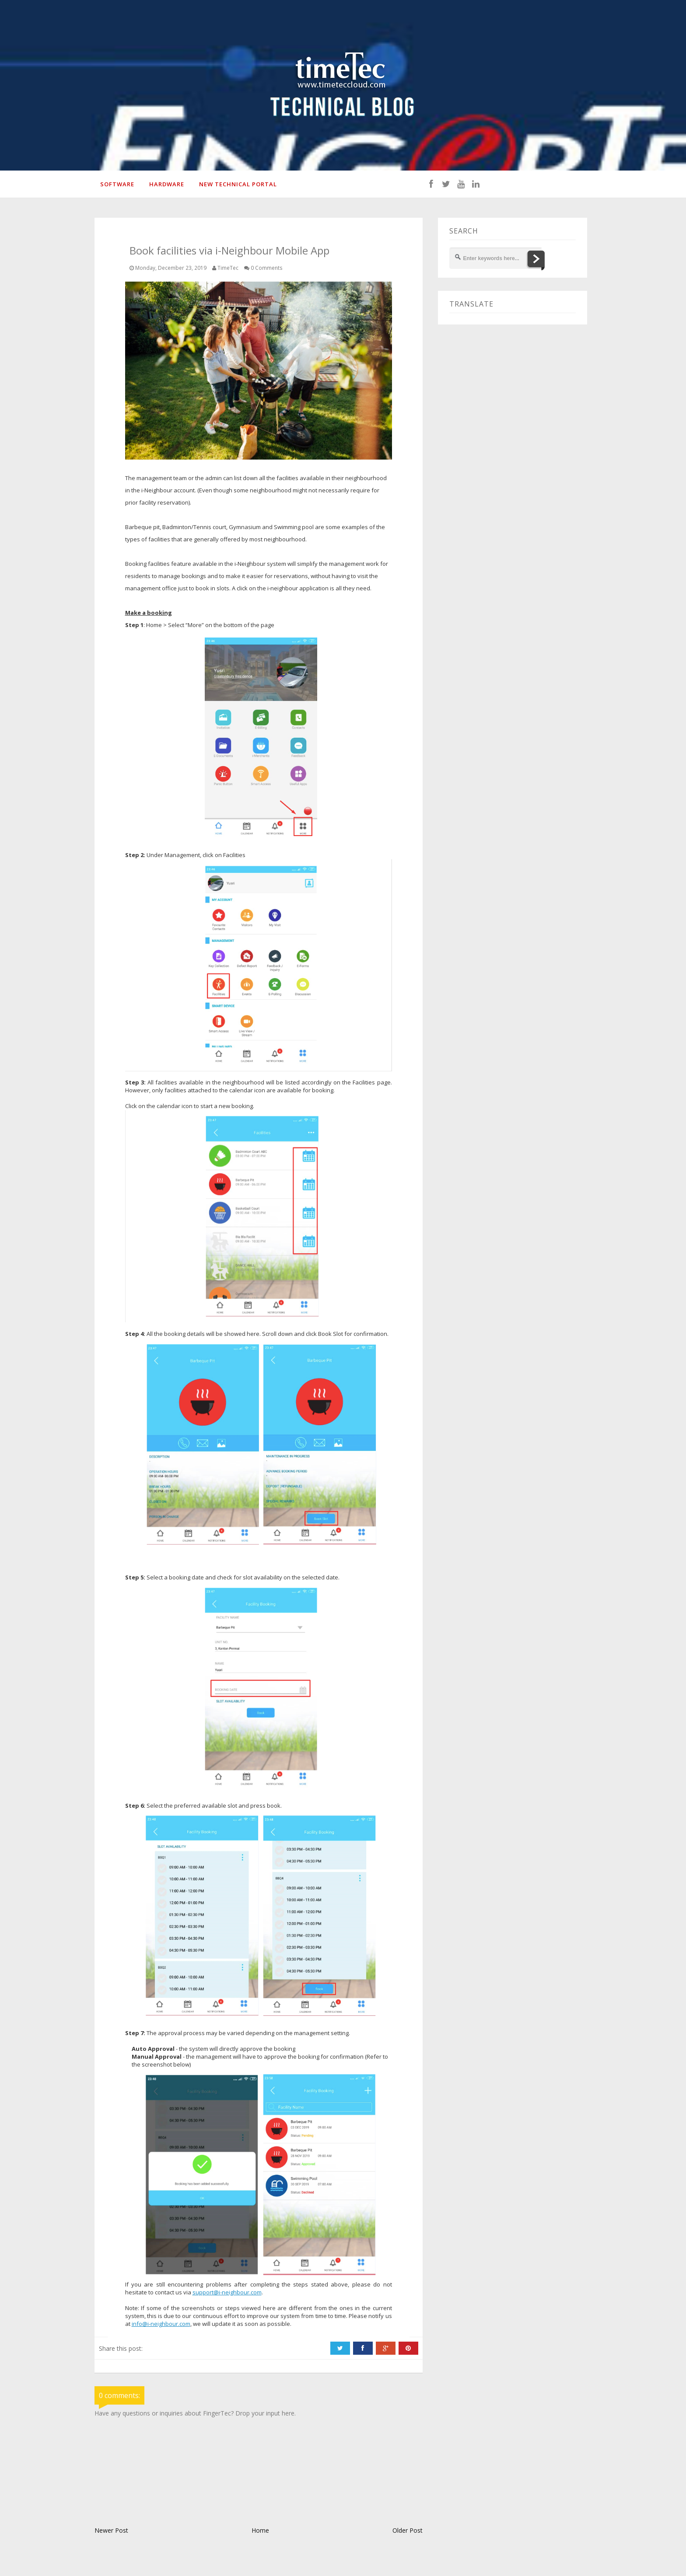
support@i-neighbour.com (227, 2293)
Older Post (407, 2531)
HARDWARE (165, 184)
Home (260, 2531)
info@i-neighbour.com (161, 2325)
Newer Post (111, 2531)
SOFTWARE (116, 184)
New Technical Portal (237, 184)
